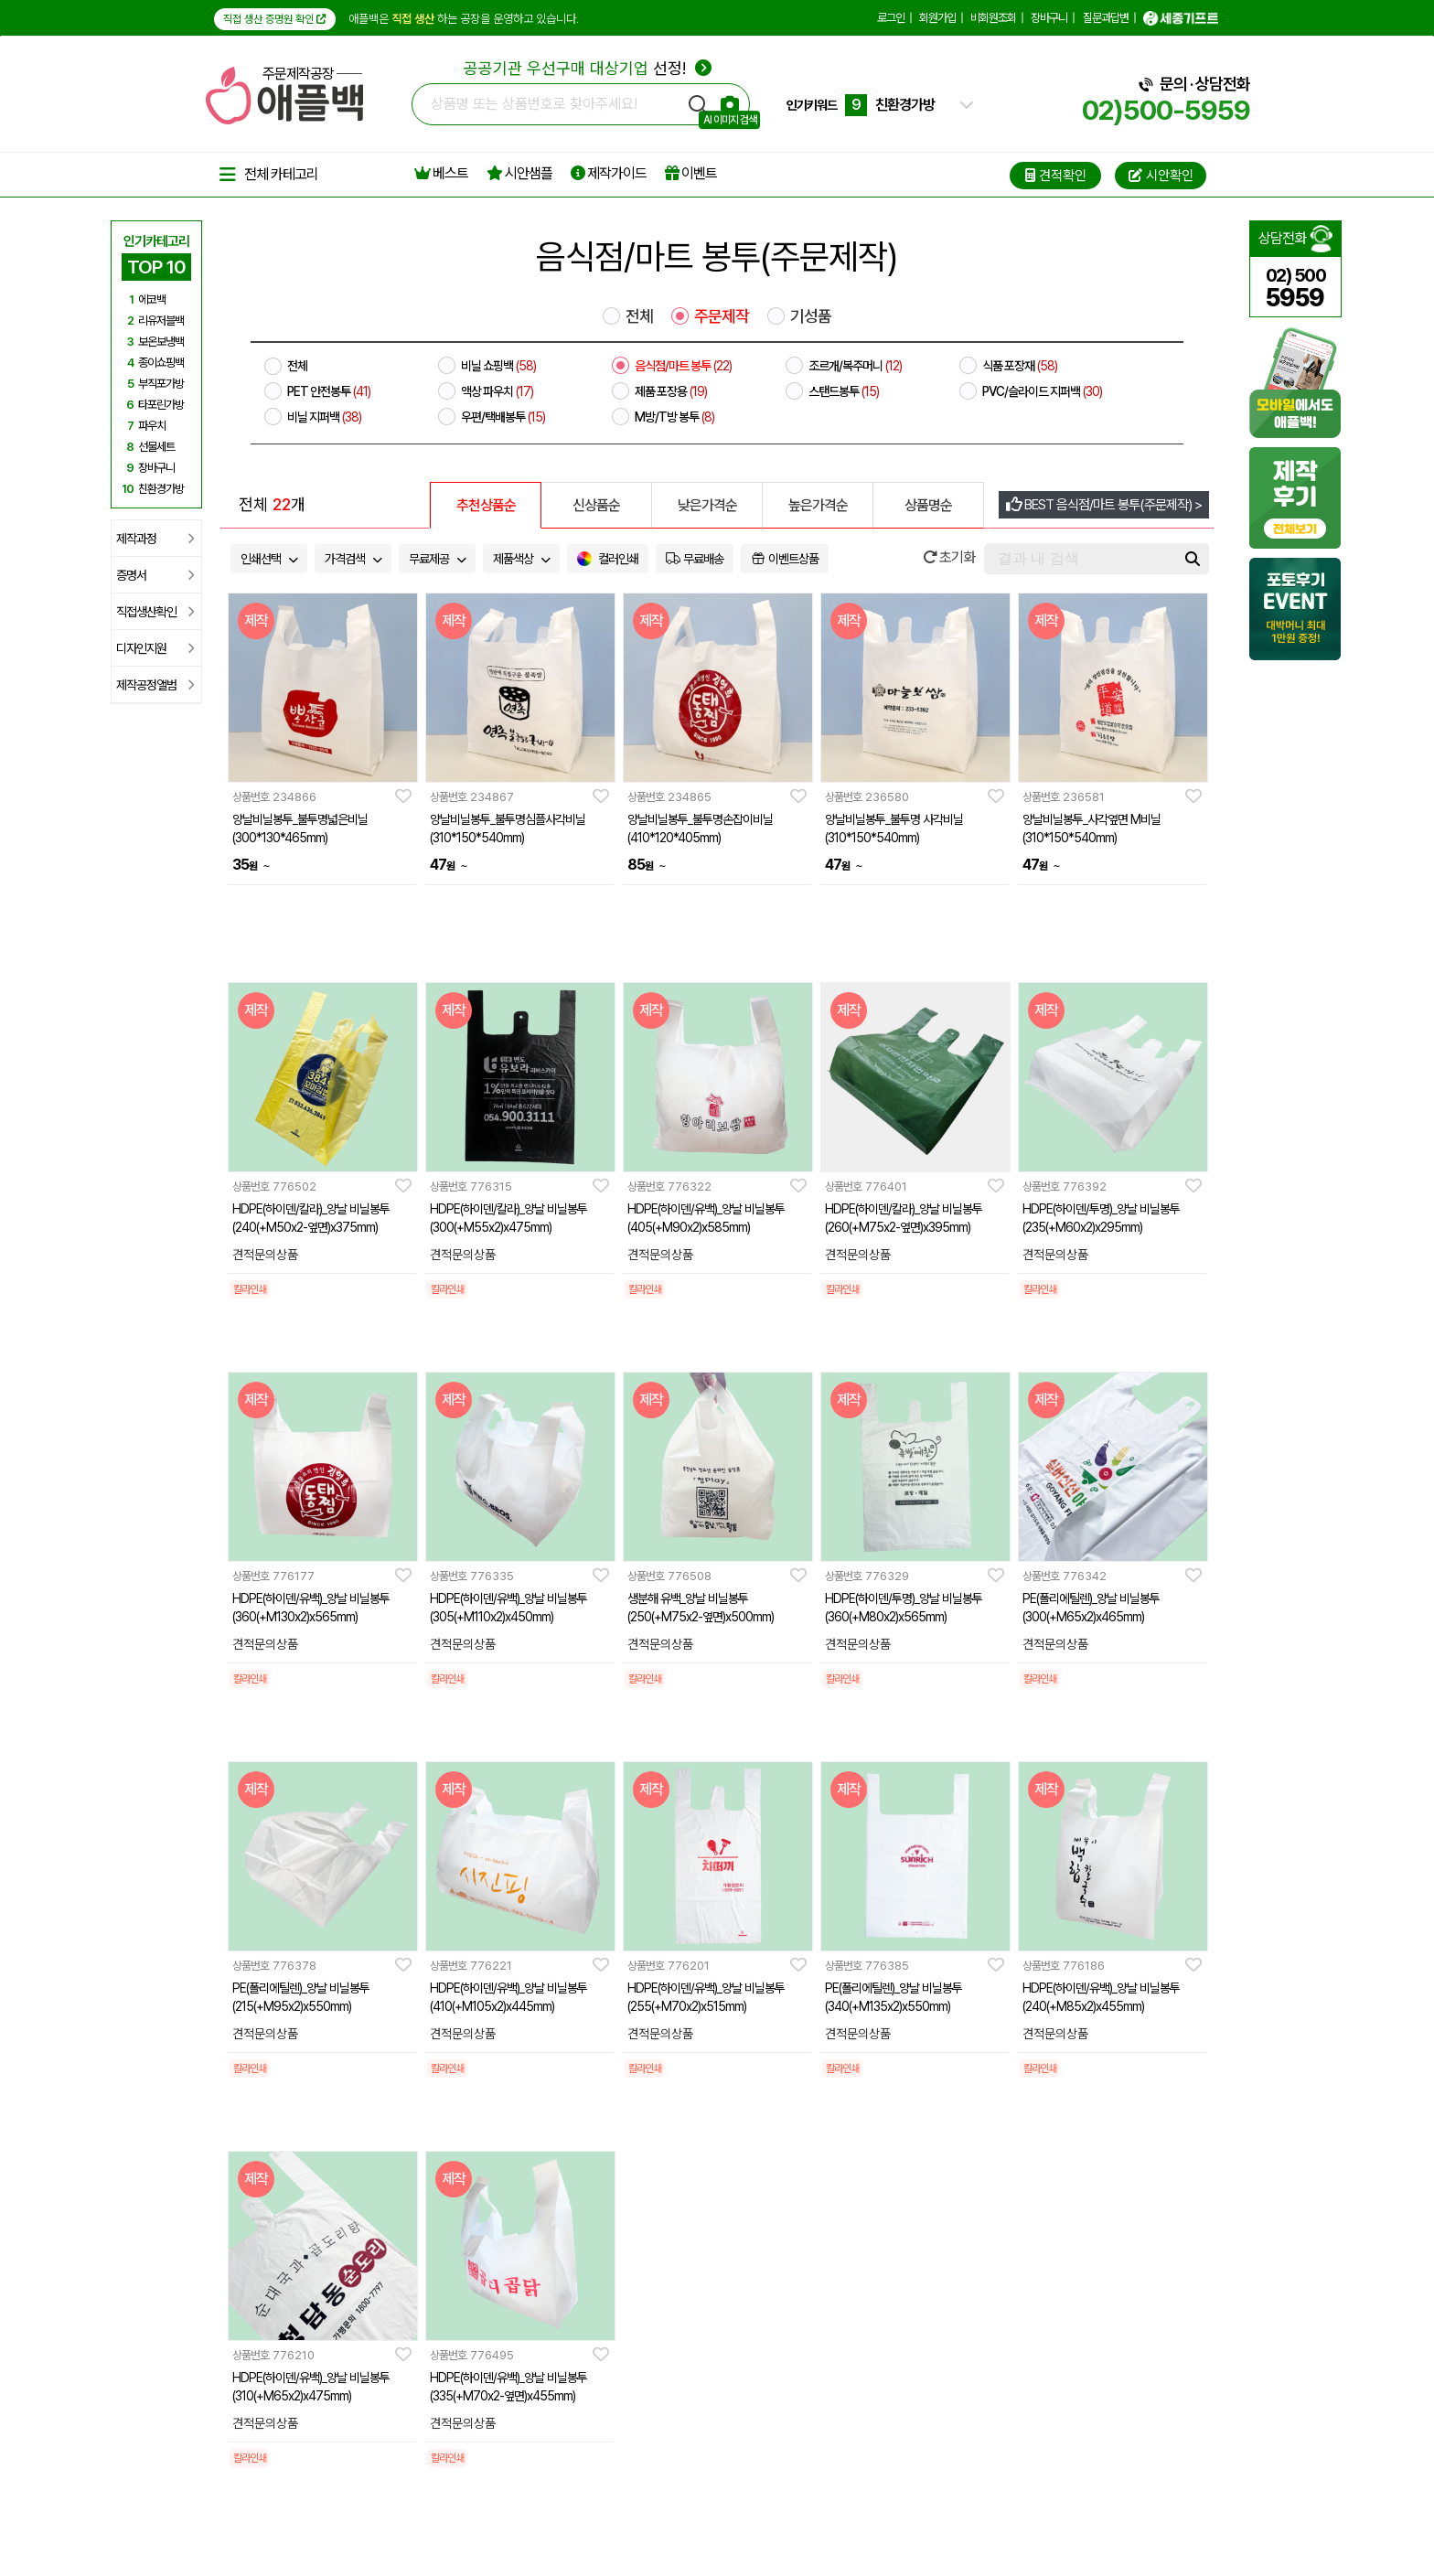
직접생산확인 (155, 611)
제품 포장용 (671, 391)
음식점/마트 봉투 (683, 365)
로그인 (890, 18)
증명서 (155, 575)
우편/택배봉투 (503, 417)
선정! (588, 68)
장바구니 (1049, 18)
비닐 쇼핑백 (498, 365)
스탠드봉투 (843, 391)
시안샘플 (519, 173)
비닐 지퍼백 (324, 417)
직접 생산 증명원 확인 (274, 19)
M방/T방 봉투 (674, 417)
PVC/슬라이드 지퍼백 (1042, 391)
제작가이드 (609, 173)
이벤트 (691, 173)
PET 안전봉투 (328, 391)
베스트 (441, 173)
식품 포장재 (1019, 365)
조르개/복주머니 (855, 365)
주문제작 (721, 316)
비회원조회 (993, 18)
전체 (639, 316)
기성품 (810, 316)
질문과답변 (1106, 18)
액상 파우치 (497, 391)
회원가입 (937, 18)
